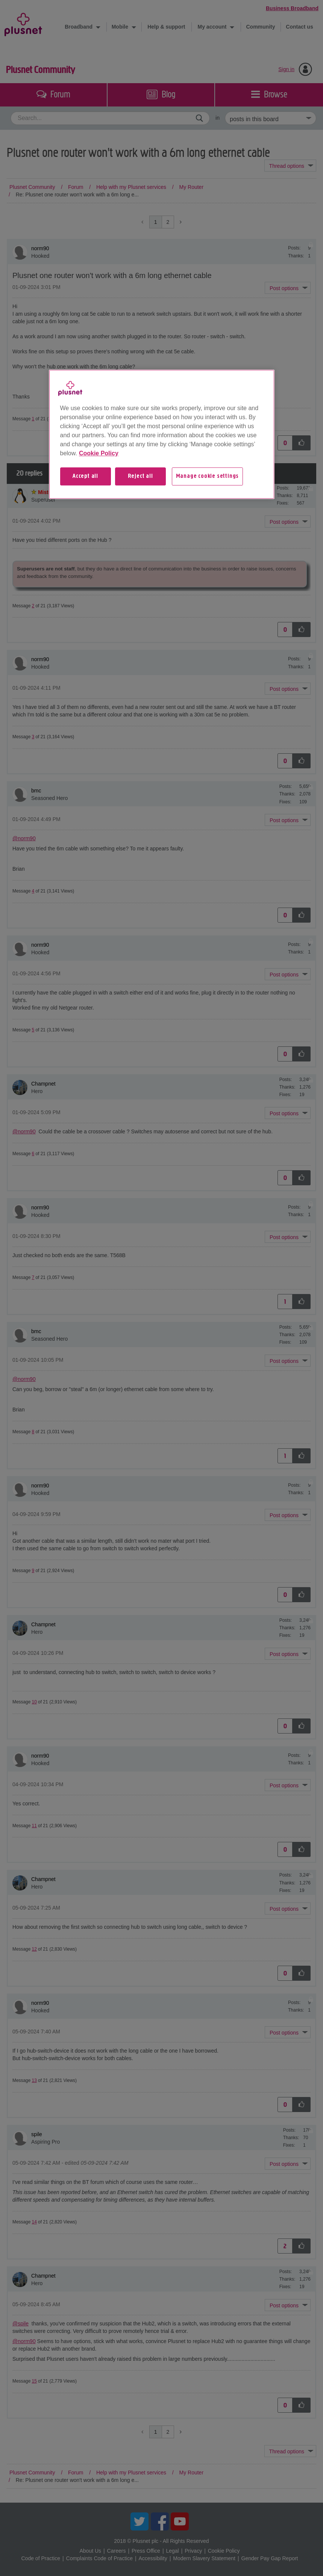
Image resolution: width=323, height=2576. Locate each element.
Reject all (140, 476)
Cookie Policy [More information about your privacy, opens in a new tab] (98, 453)
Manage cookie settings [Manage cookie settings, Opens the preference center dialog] (207, 476)
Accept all (85, 476)
